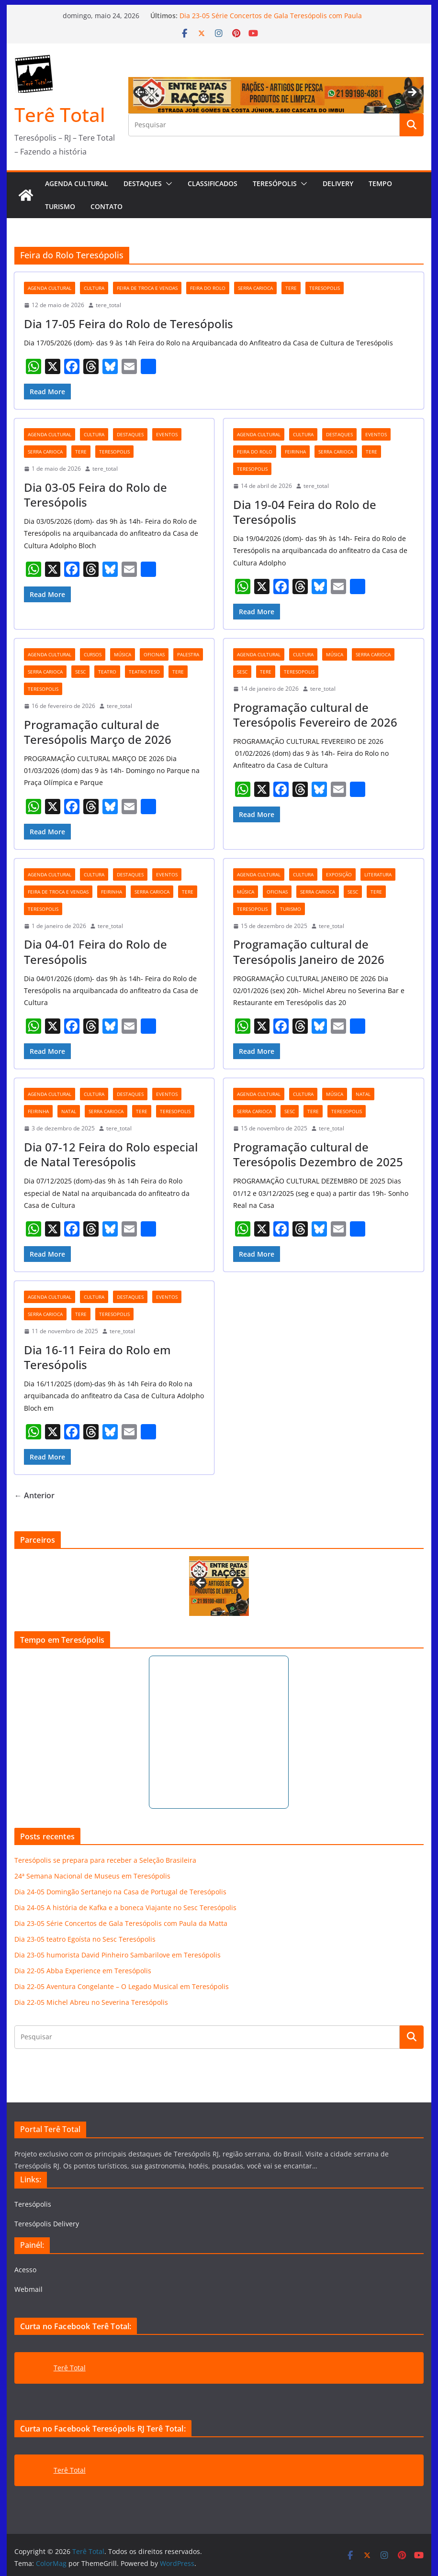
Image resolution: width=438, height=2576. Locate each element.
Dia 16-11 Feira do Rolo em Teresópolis (97, 1357)
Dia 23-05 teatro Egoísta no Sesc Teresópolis (85, 1939)
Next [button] (411, 93)
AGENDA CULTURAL (76, 183)
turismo (290, 909)
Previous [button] (140, 91)
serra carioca (255, 288)
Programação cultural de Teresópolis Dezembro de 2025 (318, 1154)
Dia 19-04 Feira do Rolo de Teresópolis (304, 512)
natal (68, 1111)
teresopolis (324, 288)
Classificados (212, 183)
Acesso (25, 2269)
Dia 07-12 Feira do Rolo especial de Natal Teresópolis (111, 1154)
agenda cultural (49, 288)
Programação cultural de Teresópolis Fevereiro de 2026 (315, 714)
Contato (106, 206)
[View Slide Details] (219, 1586)
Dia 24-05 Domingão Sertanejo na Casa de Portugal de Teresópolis (120, 1891)
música (122, 654)
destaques (130, 434)
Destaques (143, 183)
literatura (378, 874)
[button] (167, 183)
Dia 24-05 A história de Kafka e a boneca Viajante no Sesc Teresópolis (125, 1907)
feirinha (295, 451)
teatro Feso (144, 671)
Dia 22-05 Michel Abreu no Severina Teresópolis (91, 2002)
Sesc (80, 671)
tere (291, 288)
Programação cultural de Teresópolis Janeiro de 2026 (308, 951)
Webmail (28, 2289)
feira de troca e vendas (147, 288)
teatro (107, 671)
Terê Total (59, 114)
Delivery (338, 183)
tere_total (108, 305)
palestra (188, 654)
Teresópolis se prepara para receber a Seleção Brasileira (105, 1860)
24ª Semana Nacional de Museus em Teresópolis (92, 1875)
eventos (167, 434)
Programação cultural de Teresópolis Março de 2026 (97, 732)
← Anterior (34, 1495)
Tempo (380, 183)
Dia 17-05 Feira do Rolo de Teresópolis (128, 324)
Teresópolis (275, 183)
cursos (92, 654)
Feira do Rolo (207, 288)
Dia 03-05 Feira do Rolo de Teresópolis (95, 494)
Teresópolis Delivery (46, 2223)
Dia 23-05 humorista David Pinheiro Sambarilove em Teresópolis (117, 1954)
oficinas (154, 654)
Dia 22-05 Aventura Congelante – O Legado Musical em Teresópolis (121, 1986)
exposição (339, 874)
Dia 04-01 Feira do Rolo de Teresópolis (95, 951)
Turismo (60, 206)
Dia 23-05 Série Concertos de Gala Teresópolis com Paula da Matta (120, 1923)
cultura (94, 288)
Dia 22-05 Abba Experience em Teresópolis (82, 1970)
